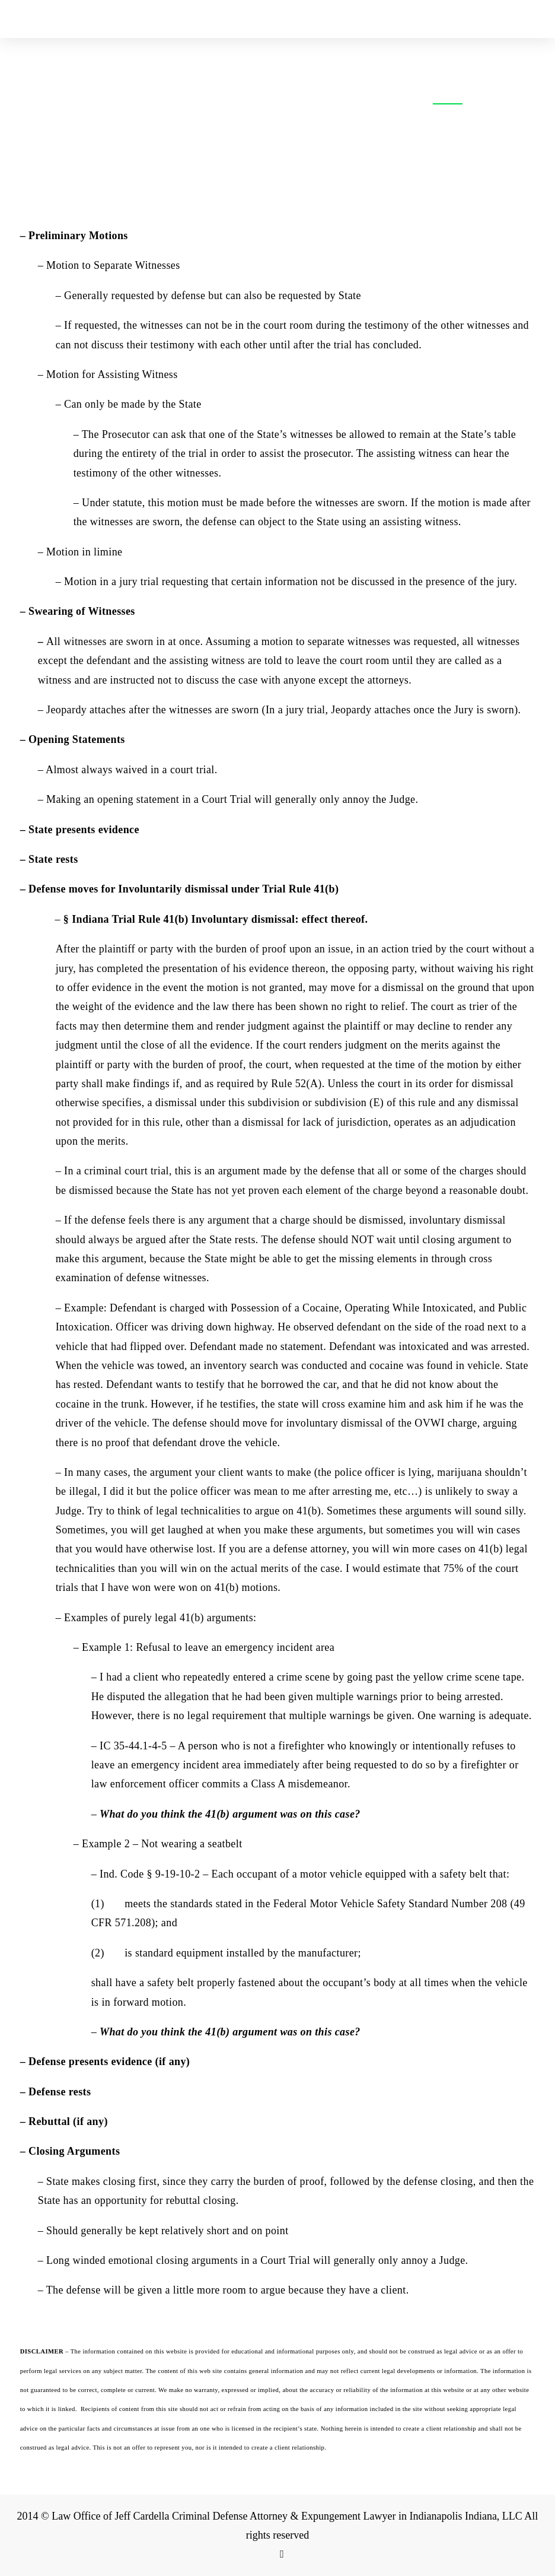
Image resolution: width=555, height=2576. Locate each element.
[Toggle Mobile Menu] (531, 19)
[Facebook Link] (282, 2554)
